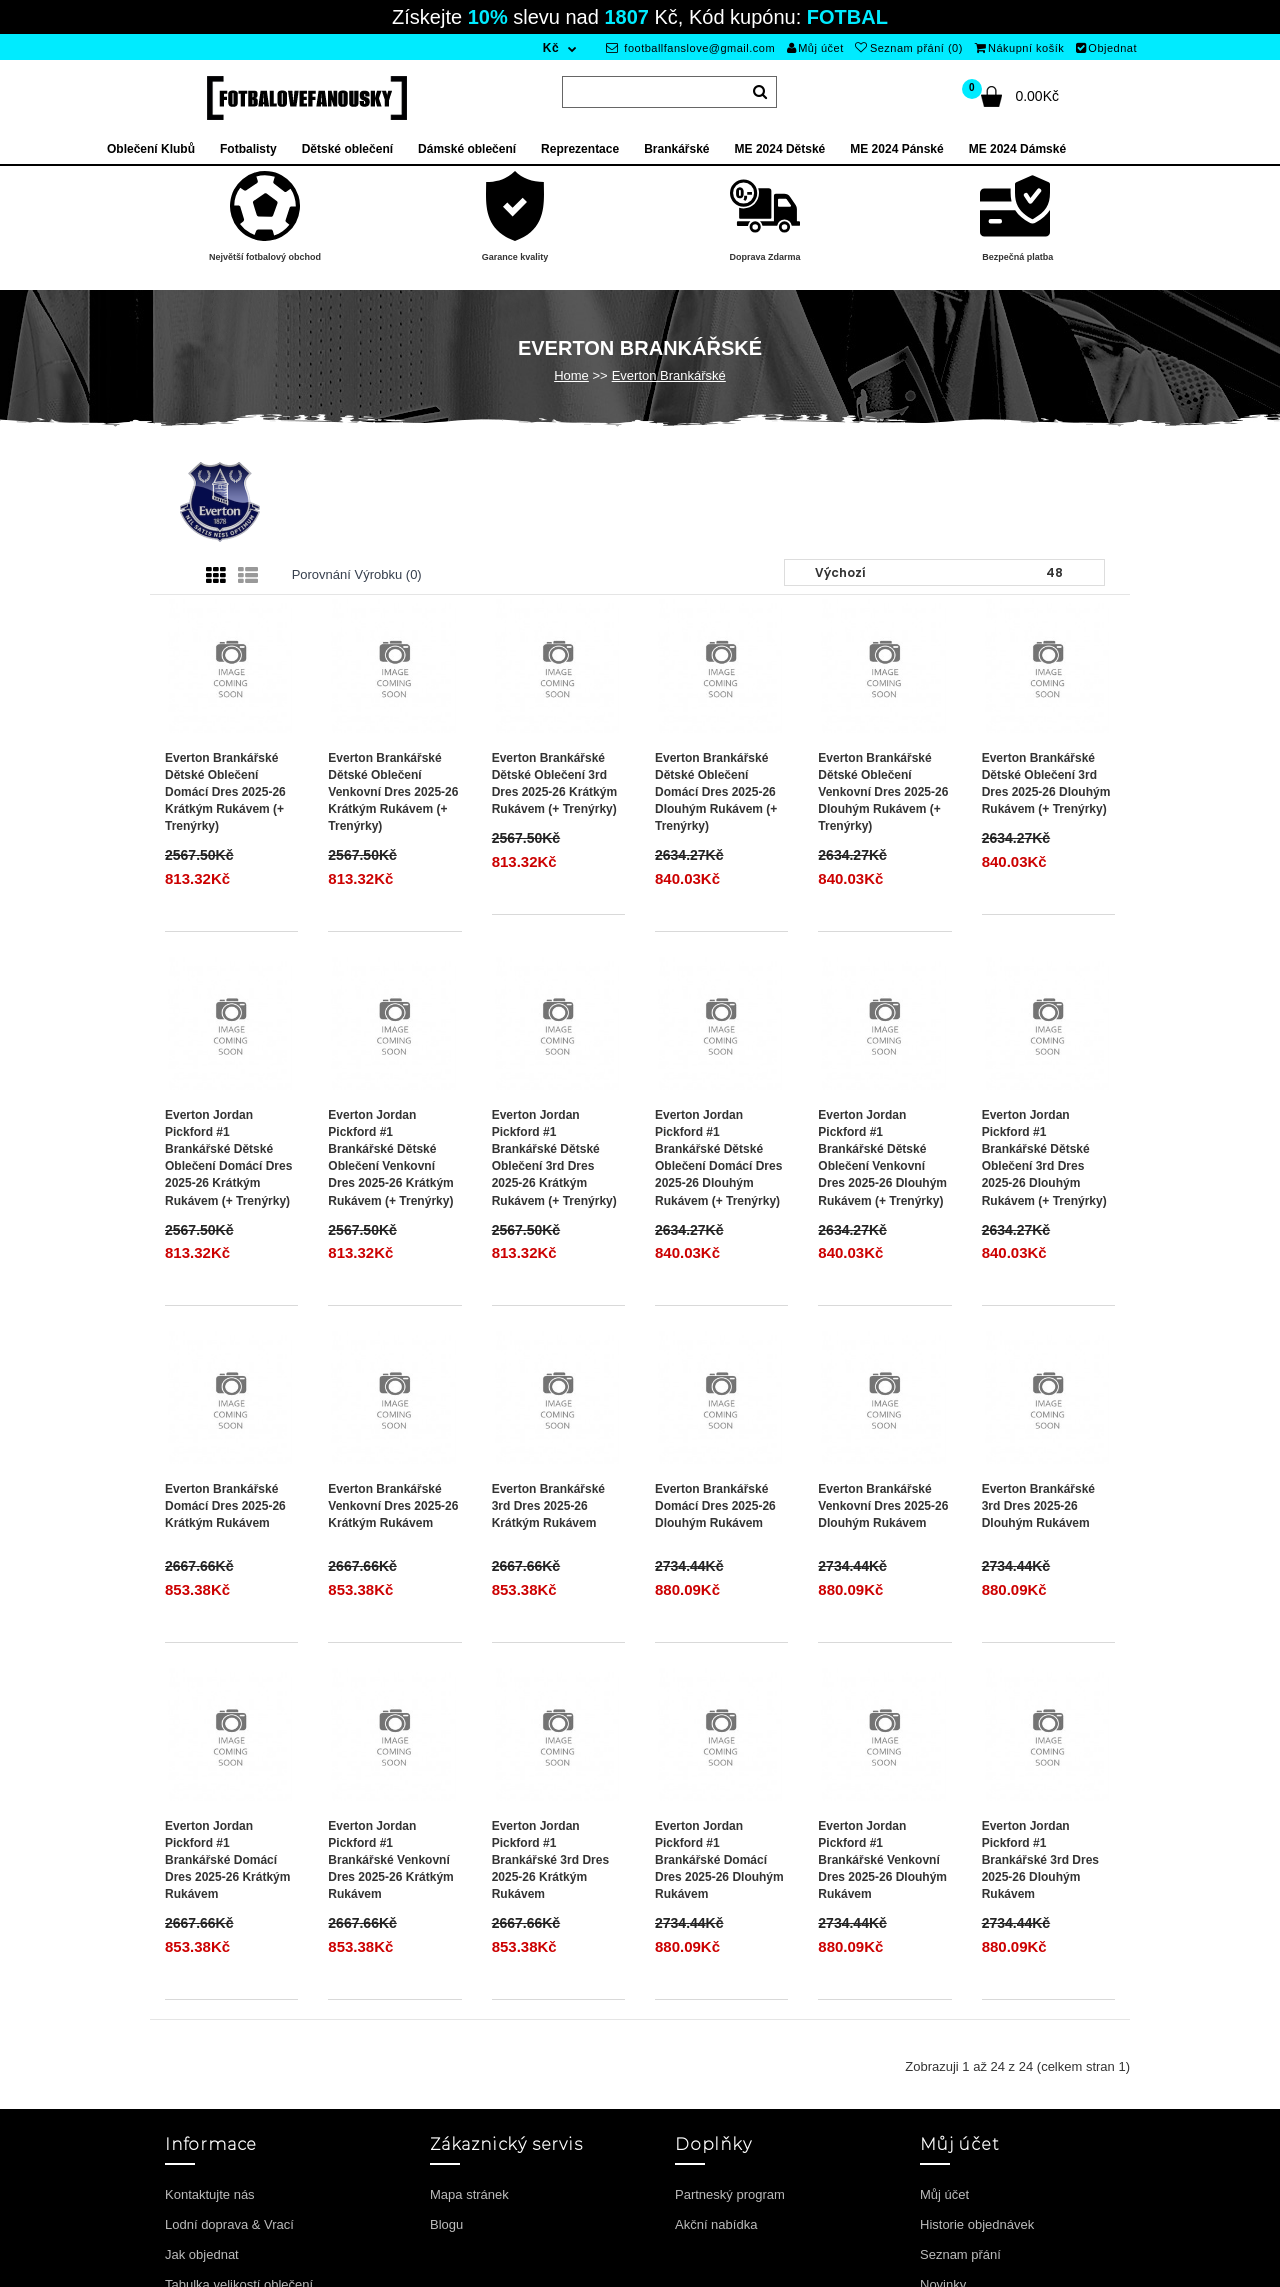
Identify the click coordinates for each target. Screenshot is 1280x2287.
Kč (551, 48)
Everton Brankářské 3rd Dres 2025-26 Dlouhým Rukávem (1038, 1506)
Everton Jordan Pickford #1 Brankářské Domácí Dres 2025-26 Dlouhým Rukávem (719, 1860)
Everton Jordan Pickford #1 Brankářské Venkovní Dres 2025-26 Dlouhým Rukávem (882, 1860)
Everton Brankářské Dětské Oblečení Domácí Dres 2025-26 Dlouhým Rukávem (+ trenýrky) (716, 792)
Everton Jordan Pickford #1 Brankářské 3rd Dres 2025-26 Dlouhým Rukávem (1040, 1860)
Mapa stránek (469, 2194)
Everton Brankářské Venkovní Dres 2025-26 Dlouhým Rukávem (883, 1506)
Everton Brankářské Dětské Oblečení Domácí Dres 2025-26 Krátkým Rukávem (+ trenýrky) (225, 792)
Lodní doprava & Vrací (229, 2224)
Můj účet (815, 48)
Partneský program (730, 2194)
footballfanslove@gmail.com (690, 48)
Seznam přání (960, 2254)
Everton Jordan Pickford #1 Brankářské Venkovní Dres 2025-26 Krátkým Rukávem (390, 1860)
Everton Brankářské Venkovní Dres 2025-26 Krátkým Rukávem (393, 1506)
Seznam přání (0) (908, 48)
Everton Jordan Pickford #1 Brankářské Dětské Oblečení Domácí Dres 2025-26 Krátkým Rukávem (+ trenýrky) (228, 1158)
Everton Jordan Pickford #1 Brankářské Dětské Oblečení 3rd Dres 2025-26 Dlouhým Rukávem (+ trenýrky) (1044, 1158)
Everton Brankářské (669, 375)
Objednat (1106, 48)
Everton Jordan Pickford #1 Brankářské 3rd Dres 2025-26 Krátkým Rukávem (550, 1860)
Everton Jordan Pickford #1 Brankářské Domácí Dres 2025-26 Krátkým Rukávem (227, 1860)
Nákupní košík (1020, 48)
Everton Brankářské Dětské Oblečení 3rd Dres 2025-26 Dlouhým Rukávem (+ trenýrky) (1046, 783)
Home (571, 375)
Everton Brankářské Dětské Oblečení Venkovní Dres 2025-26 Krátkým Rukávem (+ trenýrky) (393, 792)
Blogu (446, 2224)
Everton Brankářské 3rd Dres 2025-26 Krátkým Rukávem (548, 1506)
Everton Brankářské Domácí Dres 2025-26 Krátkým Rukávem (225, 1506)
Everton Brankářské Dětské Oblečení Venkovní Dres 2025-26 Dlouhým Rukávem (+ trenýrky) (883, 792)
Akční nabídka (716, 2224)
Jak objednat (202, 2254)
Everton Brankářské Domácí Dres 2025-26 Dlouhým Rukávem (715, 1506)
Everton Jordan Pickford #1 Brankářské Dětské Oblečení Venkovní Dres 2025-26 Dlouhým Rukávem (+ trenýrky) (882, 1158)
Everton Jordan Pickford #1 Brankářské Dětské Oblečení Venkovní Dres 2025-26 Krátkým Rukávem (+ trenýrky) (390, 1158)
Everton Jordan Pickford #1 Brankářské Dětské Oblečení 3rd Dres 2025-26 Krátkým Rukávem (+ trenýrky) (554, 1158)
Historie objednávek (977, 2224)
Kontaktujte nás (210, 2194)
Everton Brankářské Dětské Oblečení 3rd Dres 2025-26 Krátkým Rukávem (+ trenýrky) (554, 783)
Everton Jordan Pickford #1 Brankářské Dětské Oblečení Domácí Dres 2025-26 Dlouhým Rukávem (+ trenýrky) (718, 1158)
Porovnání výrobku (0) (357, 574)
